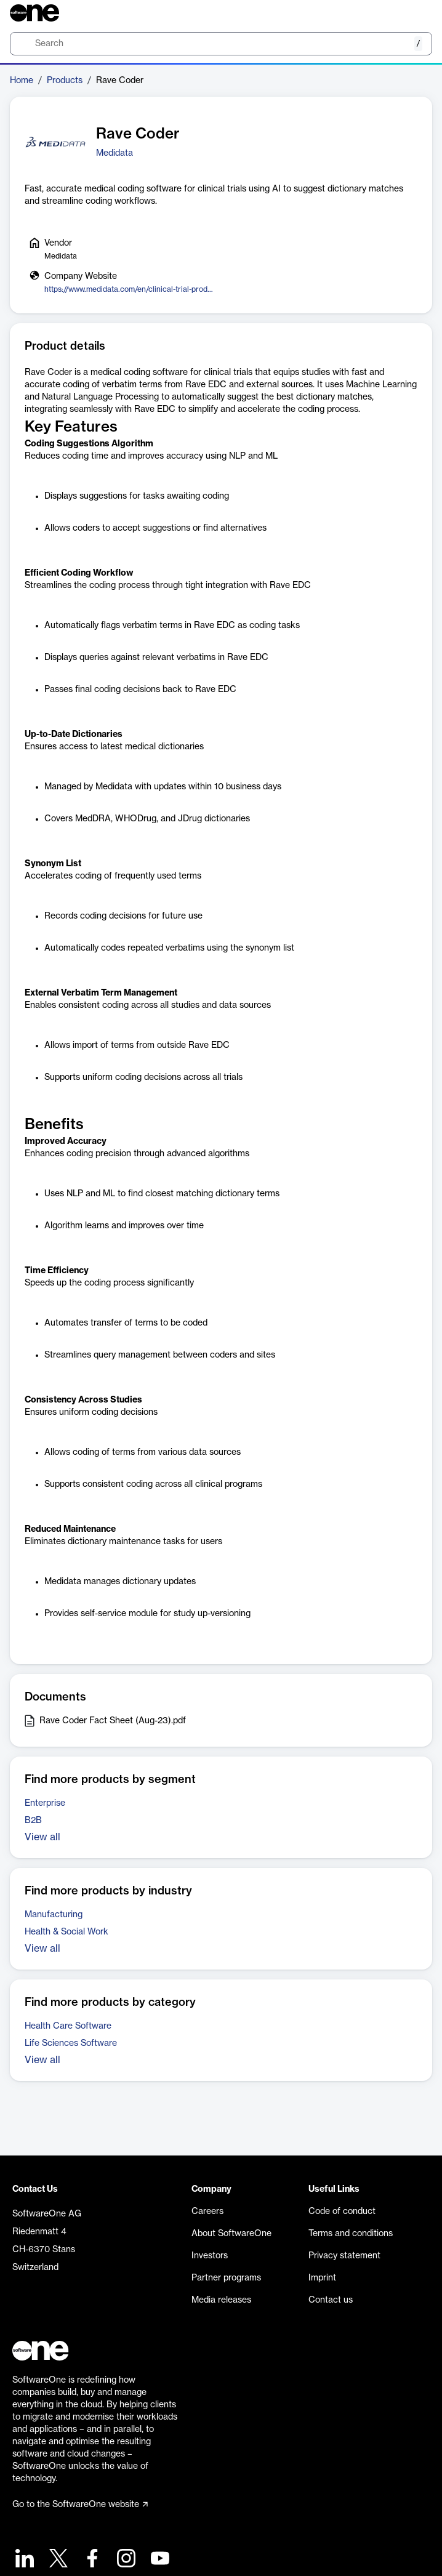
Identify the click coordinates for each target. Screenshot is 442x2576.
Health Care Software (68, 2026)
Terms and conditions (350, 2233)
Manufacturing (53, 1914)
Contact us (330, 2300)
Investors (209, 2256)
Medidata (114, 153)
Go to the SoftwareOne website (80, 2504)
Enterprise (45, 1803)
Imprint (322, 2278)
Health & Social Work (66, 1932)
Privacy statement (344, 2256)
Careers (207, 2211)
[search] (221, 43)
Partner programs (226, 2278)
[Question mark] (415, 13)
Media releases (221, 2300)
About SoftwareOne (231, 2233)
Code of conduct (342, 2211)
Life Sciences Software (71, 2043)
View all (42, 1837)
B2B (33, 1820)
